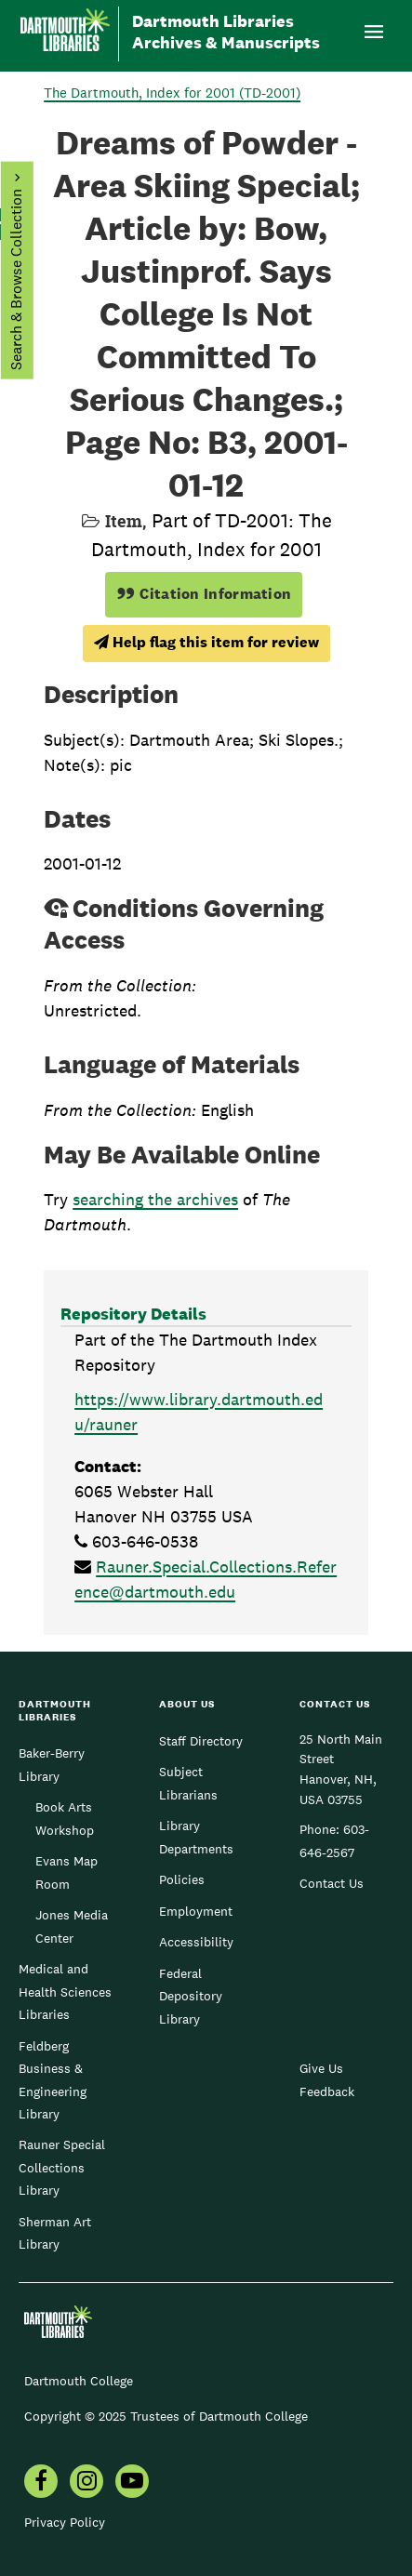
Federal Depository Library (190, 1996)
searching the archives (155, 1199)
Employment (196, 1911)
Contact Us (331, 1883)
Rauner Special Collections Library (62, 2167)
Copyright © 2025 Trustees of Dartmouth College (166, 2416)
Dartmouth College (78, 2380)
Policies (182, 1879)
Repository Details (133, 1313)
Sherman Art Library (55, 2232)
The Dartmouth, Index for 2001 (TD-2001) (172, 92)
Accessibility (196, 1941)
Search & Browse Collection (15, 279)
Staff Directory (201, 1741)
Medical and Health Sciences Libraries (65, 1991)
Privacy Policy (64, 2522)
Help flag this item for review (206, 642)
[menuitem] (41, 2483)
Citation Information (204, 594)
